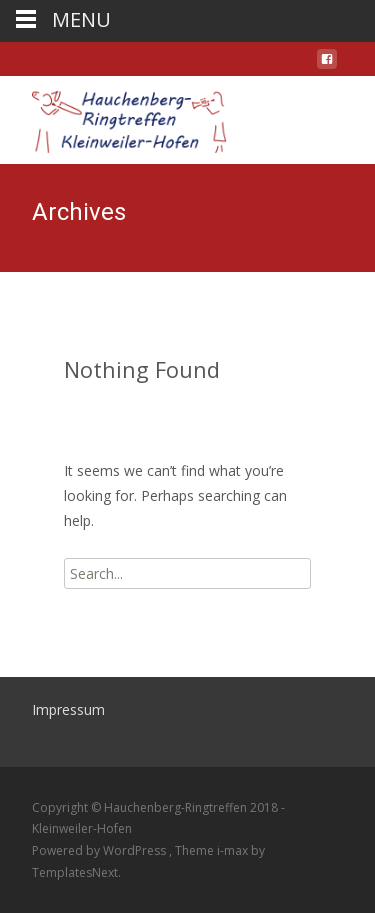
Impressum (68, 709)
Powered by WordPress (100, 850)
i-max (234, 850)
